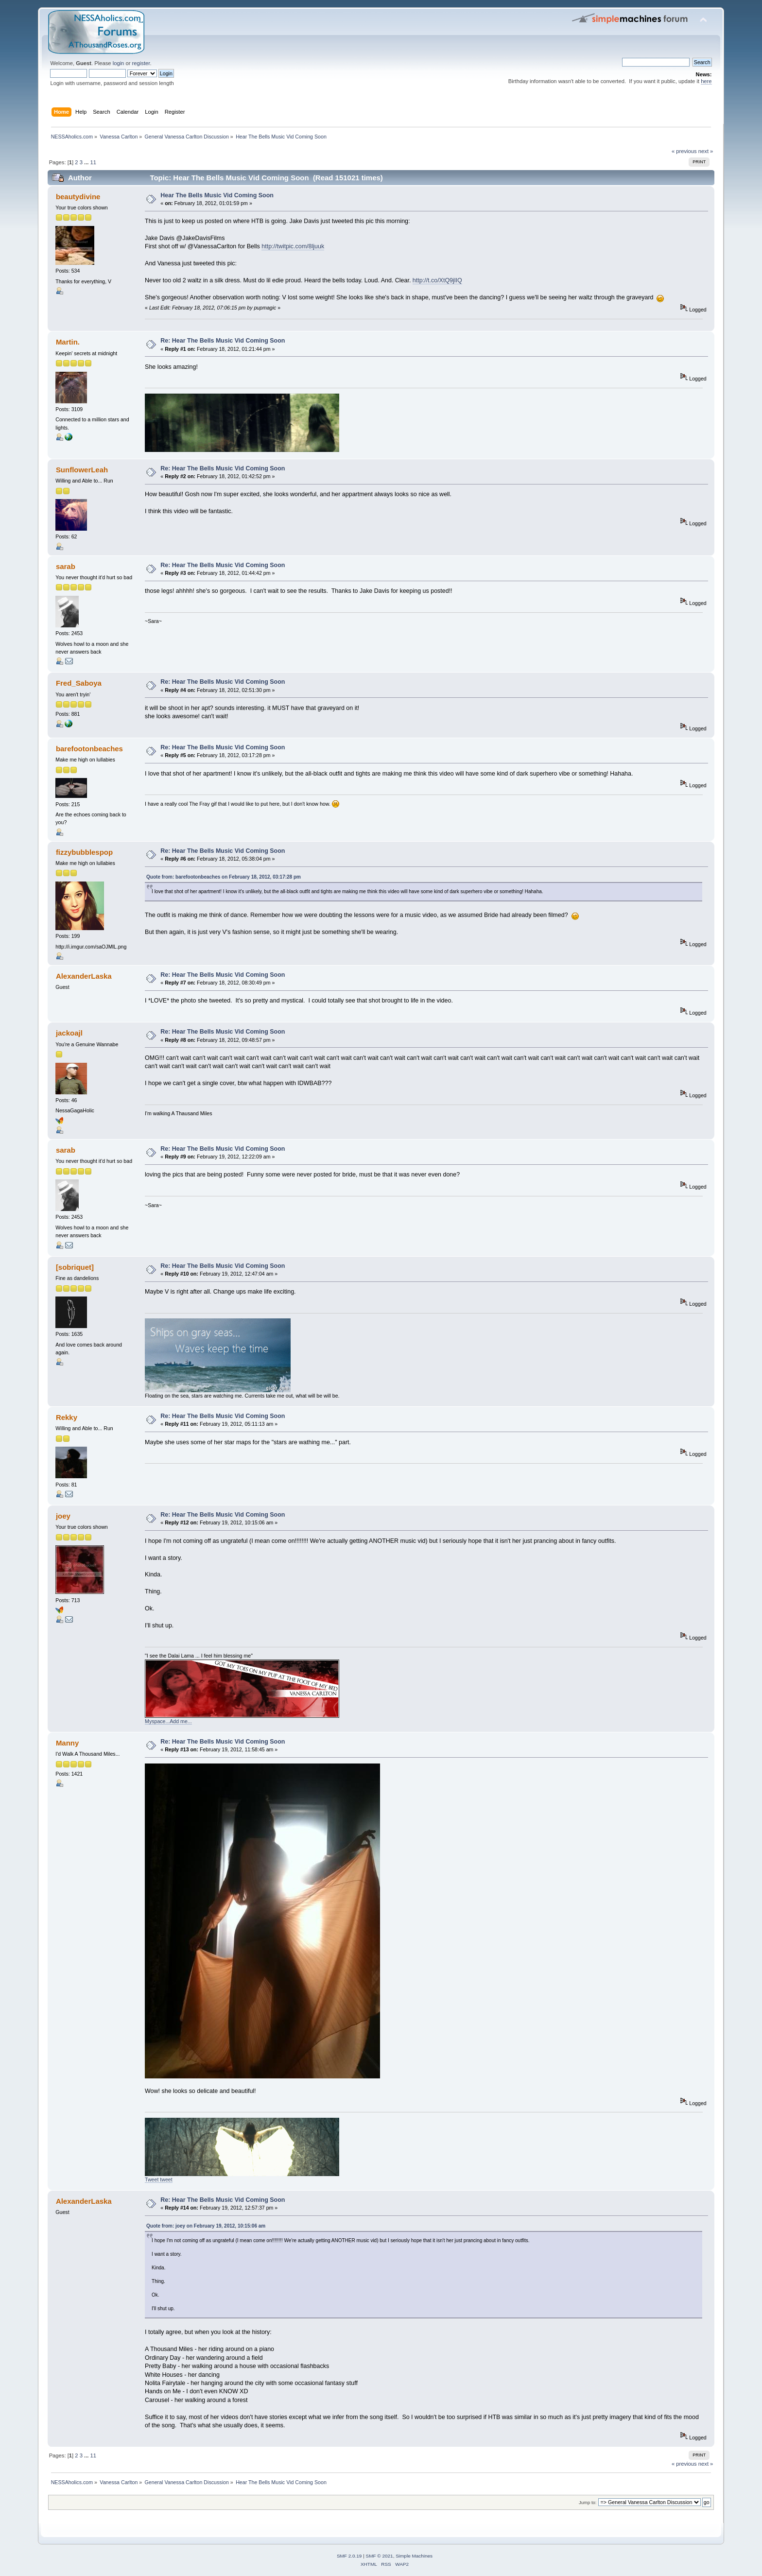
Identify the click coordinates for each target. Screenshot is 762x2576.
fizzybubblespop (84, 852)
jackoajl (69, 1033)
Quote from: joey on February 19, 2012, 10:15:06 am (205, 2226)
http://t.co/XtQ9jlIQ (437, 280)
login (118, 63)
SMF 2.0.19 (349, 2556)
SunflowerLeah (82, 470)
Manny (67, 1743)
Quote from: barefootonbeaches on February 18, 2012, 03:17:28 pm (223, 877)
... (87, 162)
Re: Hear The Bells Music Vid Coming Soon (222, 340)
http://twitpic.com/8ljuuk (292, 246)
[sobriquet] (75, 1267)
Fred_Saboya (79, 683)
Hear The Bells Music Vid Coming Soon (217, 195)
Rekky (66, 1417)
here (706, 81)
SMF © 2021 (379, 2556)
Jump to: (588, 2502)
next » (705, 151)
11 (93, 162)
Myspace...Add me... (168, 1721)
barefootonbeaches (89, 748)
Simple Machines (414, 2556)
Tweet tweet (159, 2179)
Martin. (68, 342)
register (141, 63)
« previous (684, 151)
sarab (65, 566)
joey (63, 1516)
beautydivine (78, 196)
